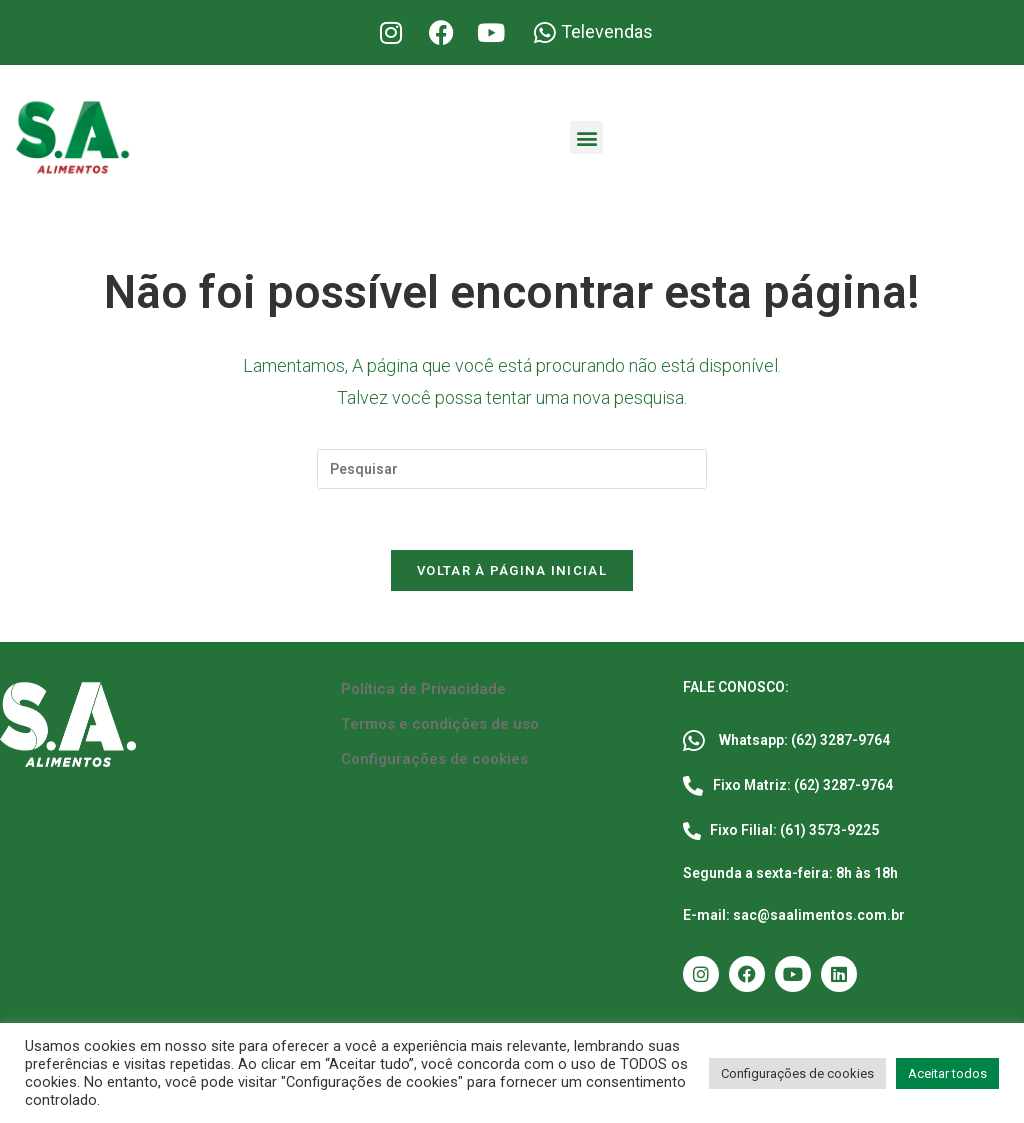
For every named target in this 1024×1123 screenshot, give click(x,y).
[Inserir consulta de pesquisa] (512, 469)
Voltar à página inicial (512, 570)
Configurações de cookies (434, 759)
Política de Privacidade (423, 689)
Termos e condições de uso (440, 724)
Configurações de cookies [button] (797, 1073)
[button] (586, 137)
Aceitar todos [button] (947, 1073)
